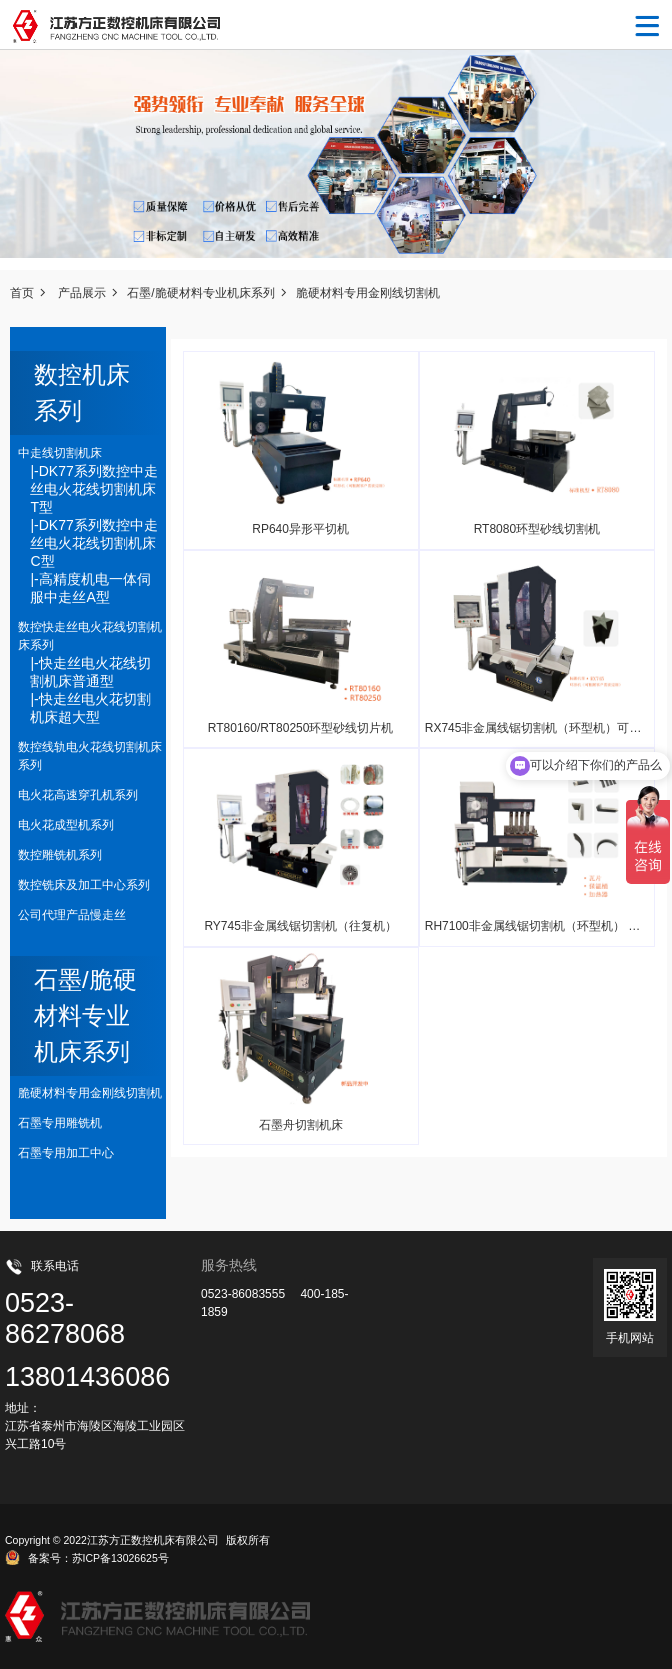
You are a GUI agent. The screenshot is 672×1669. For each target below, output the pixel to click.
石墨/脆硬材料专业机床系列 (200, 293)
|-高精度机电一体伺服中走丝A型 (90, 588)
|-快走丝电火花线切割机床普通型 (90, 672)
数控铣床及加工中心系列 (84, 885)
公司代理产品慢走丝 (72, 915)
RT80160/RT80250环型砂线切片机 (301, 728)
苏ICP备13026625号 (120, 1558)
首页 (22, 293)
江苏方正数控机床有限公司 (153, 1540)
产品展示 (82, 293)
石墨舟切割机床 (301, 1125)
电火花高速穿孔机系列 (78, 795)
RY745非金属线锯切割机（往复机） (300, 926)
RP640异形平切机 (300, 529)
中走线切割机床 (60, 453)
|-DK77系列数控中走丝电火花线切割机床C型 (93, 543)
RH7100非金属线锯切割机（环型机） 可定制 (544, 926)
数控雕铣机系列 (60, 855)
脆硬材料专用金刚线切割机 (368, 293)
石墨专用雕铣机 (60, 1123)
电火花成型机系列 (66, 825)
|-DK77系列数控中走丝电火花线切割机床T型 (93, 489)
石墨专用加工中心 (66, 1153)
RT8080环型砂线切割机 (537, 529)
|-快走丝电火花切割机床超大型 (90, 708)
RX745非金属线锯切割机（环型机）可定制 (539, 728)
